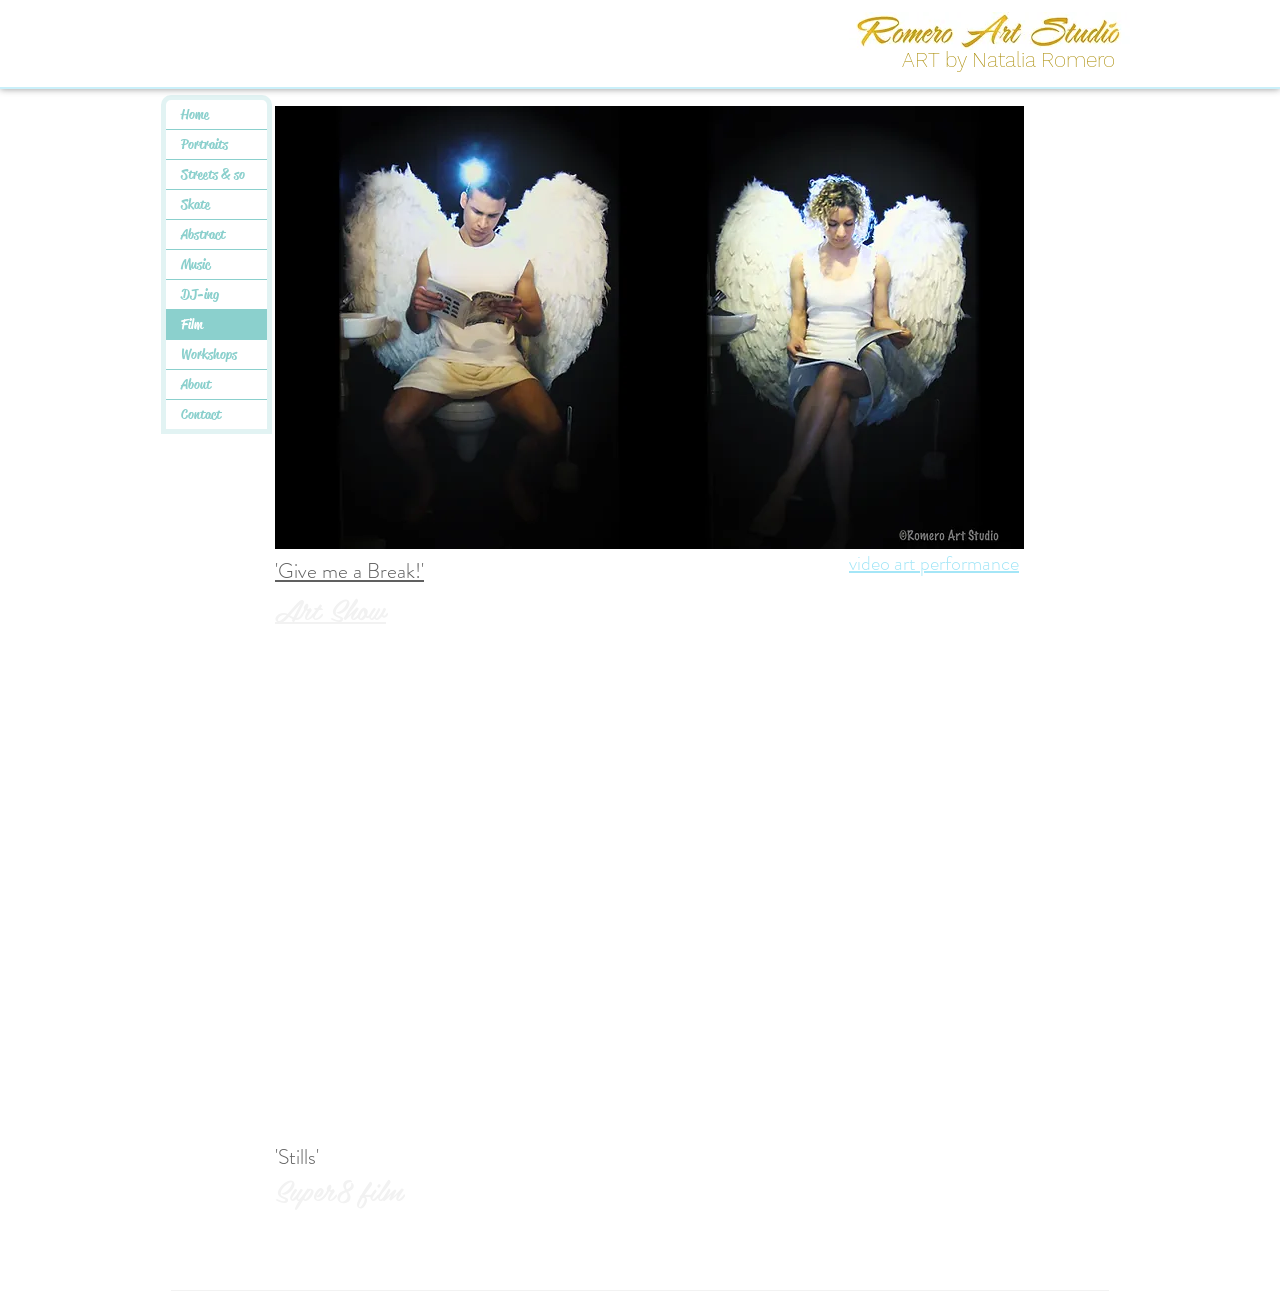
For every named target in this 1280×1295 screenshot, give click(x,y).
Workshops (209, 354)
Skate (195, 204)
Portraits (204, 144)
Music (195, 264)
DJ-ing (200, 294)
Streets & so (213, 174)
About (196, 384)
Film (192, 324)
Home (195, 114)
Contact (201, 414)
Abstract (203, 234)
